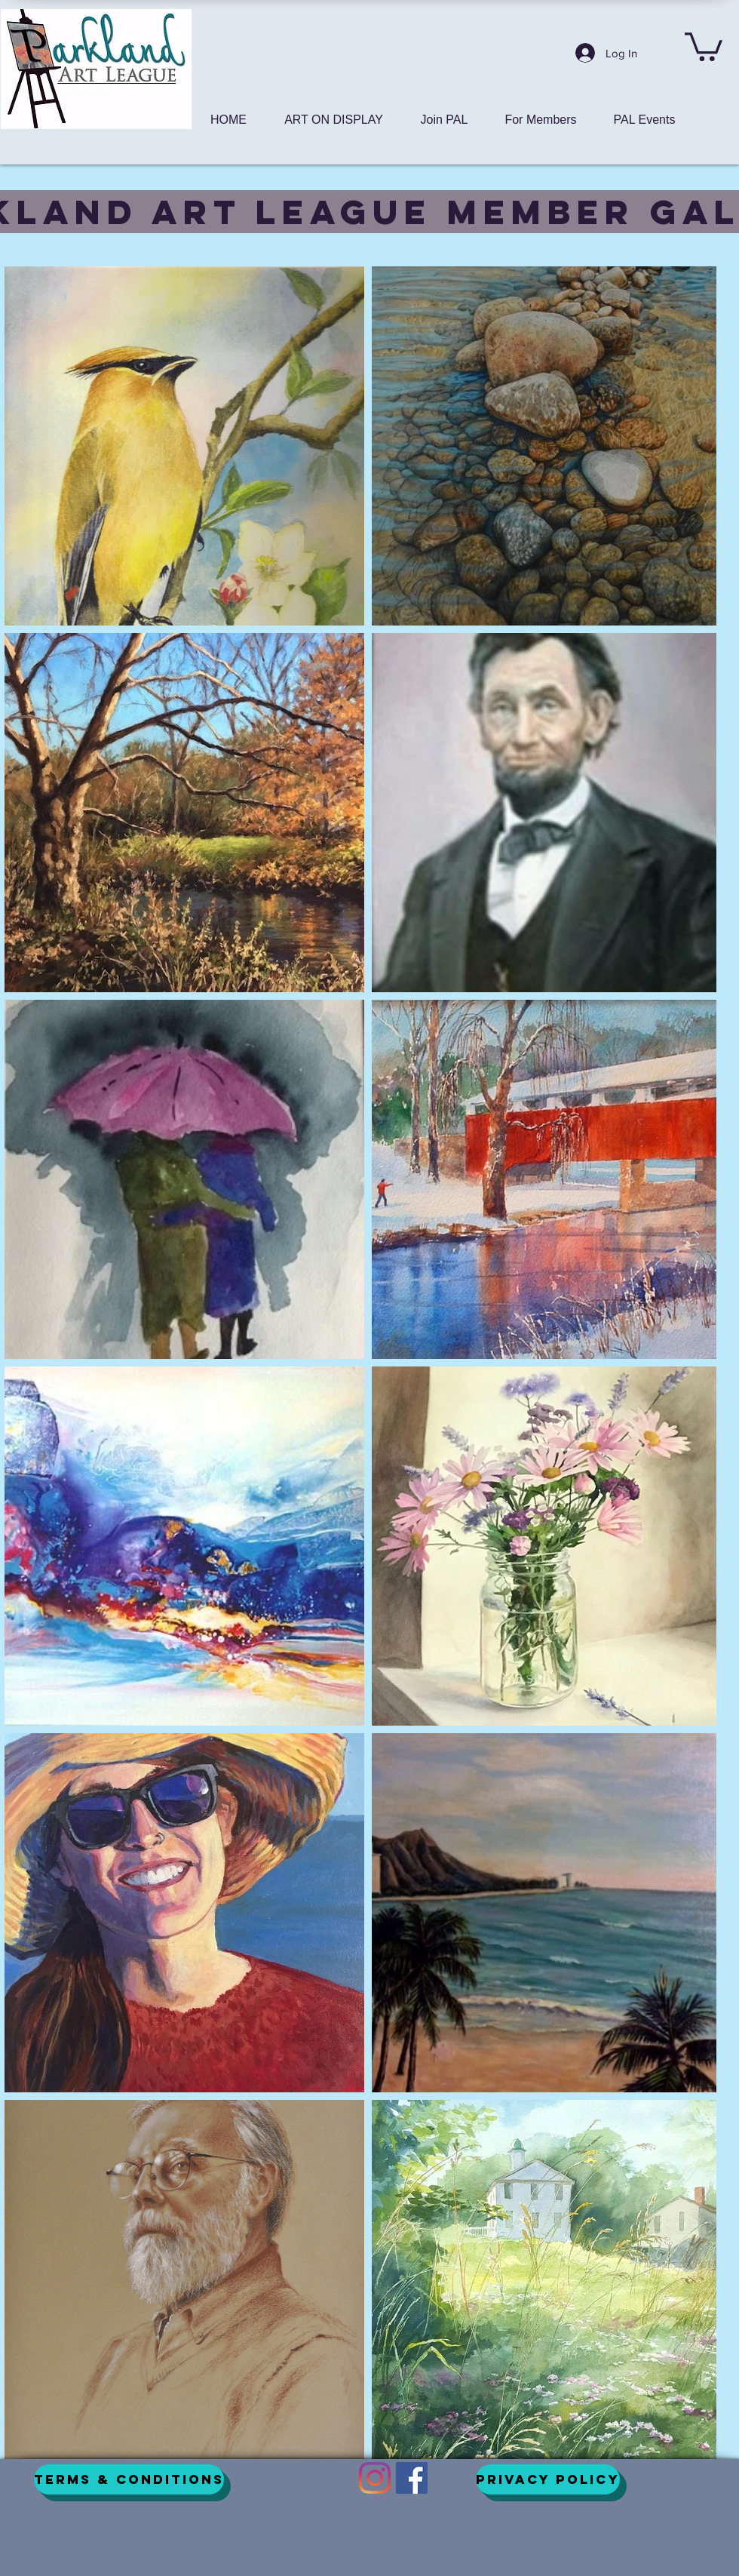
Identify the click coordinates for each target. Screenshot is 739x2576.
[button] (703, 45)
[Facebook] (412, 2478)
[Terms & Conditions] (129, 2479)
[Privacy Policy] (548, 2479)
